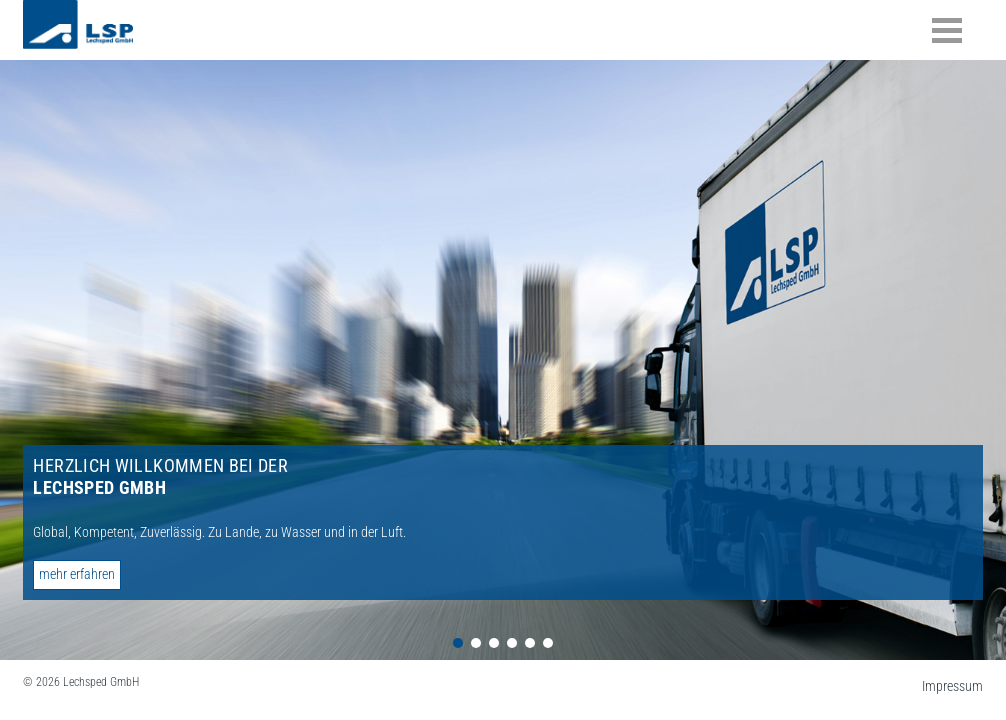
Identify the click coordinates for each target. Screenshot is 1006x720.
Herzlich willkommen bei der (160, 476)
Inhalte (947, 30)
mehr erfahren (77, 574)
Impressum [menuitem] (952, 686)
